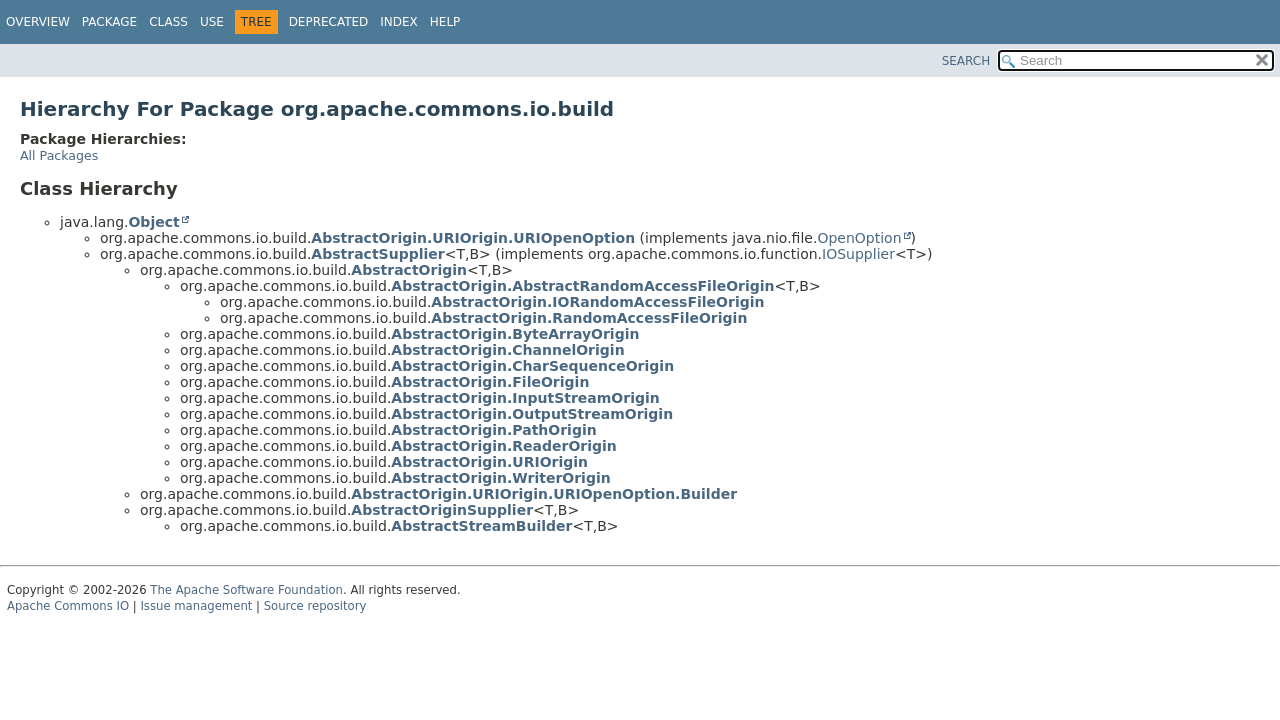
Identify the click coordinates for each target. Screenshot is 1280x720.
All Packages (59, 155)
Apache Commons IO (68, 606)
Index (399, 22)
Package (109, 22)
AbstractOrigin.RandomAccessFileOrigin (589, 318)
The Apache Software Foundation (246, 590)
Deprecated (329, 22)
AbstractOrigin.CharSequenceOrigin (532, 366)
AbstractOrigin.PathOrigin (493, 430)
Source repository (315, 606)
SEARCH (966, 61)
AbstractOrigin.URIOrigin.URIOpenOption (473, 238)
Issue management (196, 606)
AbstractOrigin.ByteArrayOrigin (515, 334)
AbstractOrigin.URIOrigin (489, 462)
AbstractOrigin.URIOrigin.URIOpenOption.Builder (544, 494)
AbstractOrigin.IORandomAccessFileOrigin (597, 302)
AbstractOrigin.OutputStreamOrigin (532, 414)
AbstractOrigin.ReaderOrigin (503, 446)
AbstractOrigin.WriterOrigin (500, 478)
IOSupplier (858, 254)
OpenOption (859, 238)
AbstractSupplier (377, 254)
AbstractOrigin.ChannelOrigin (507, 350)
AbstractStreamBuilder (481, 526)
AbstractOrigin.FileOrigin (490, 382)
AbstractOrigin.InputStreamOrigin (525, 398)
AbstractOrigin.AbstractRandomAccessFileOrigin (582, 286)
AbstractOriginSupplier (442, 510)
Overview (38, 22)
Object (153, 222)
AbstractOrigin (409, 270)
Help (445, 22)
